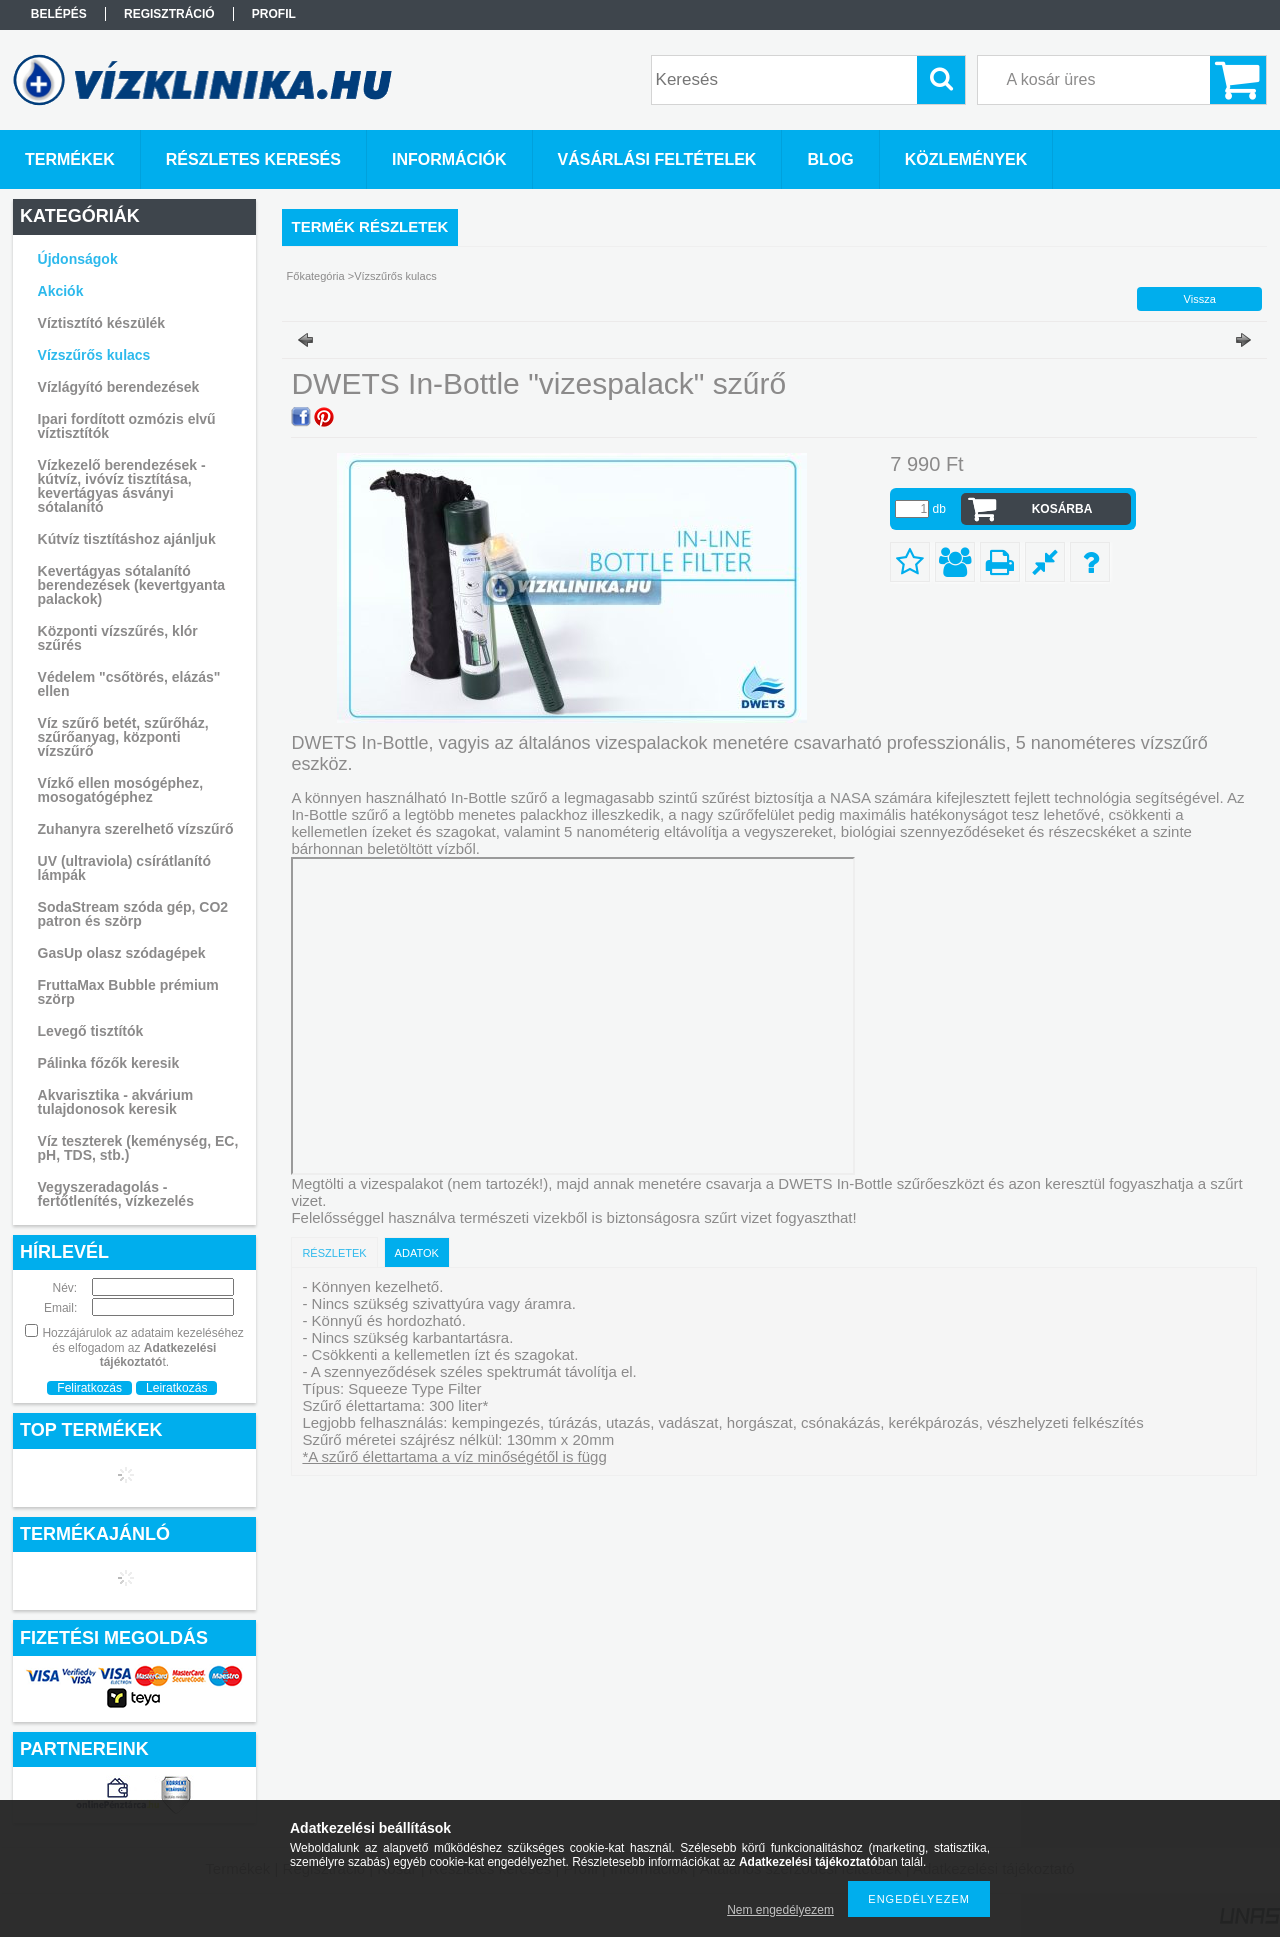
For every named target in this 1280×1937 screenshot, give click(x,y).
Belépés (59, 14)
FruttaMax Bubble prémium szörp (128, 992)
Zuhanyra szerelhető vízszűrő (136, 829)
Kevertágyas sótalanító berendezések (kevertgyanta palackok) (132, 585)
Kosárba (1062, 509)
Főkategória (316, 276)
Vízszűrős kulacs (94, 355)
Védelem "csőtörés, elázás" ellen (129, 684)
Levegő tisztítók (91, 1031)
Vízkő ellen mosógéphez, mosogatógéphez (121, 790)
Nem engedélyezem (780, 1910)
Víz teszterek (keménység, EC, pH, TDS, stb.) (138, 1148)
